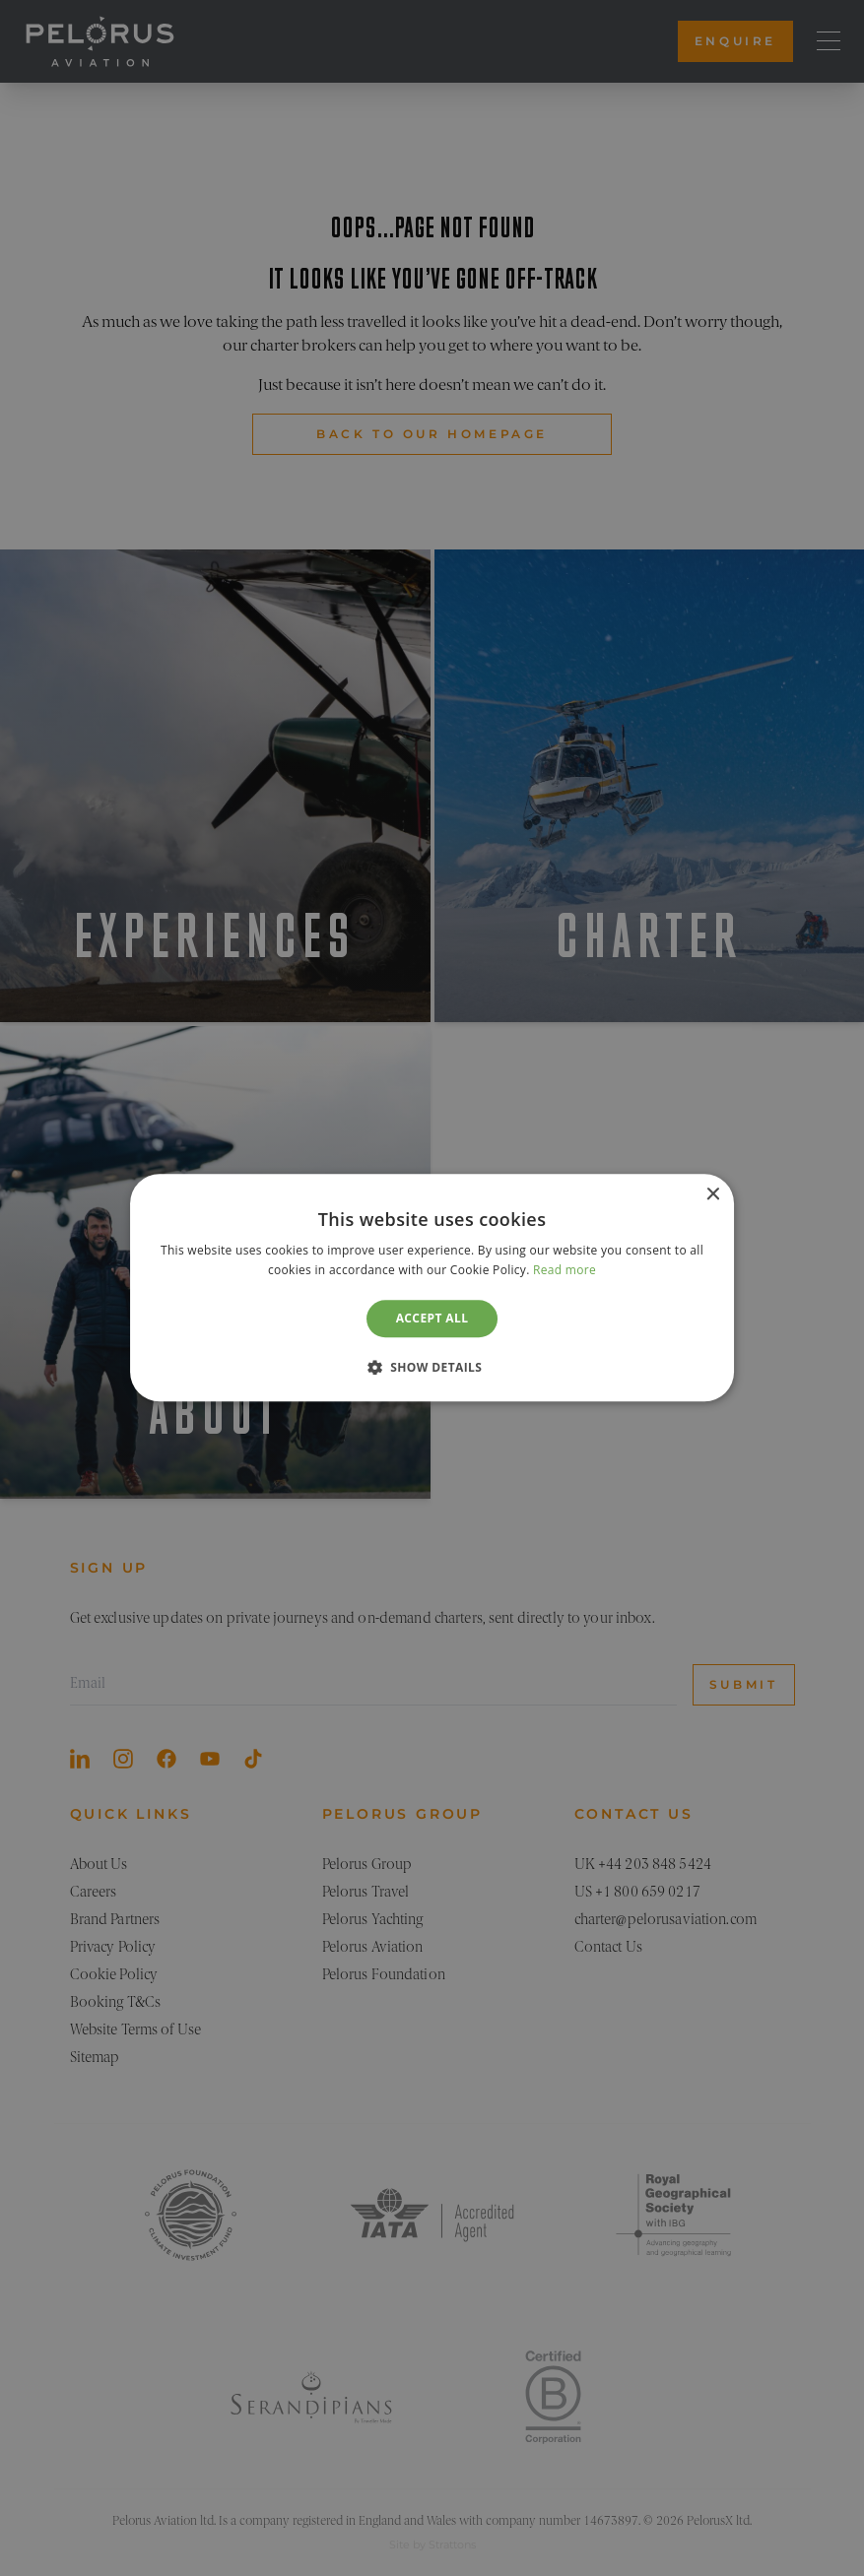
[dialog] (432, 1287)
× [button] (711, 1195)
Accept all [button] (432, 1318)
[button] (432, 1368)
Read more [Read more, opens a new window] (564, 1270)
